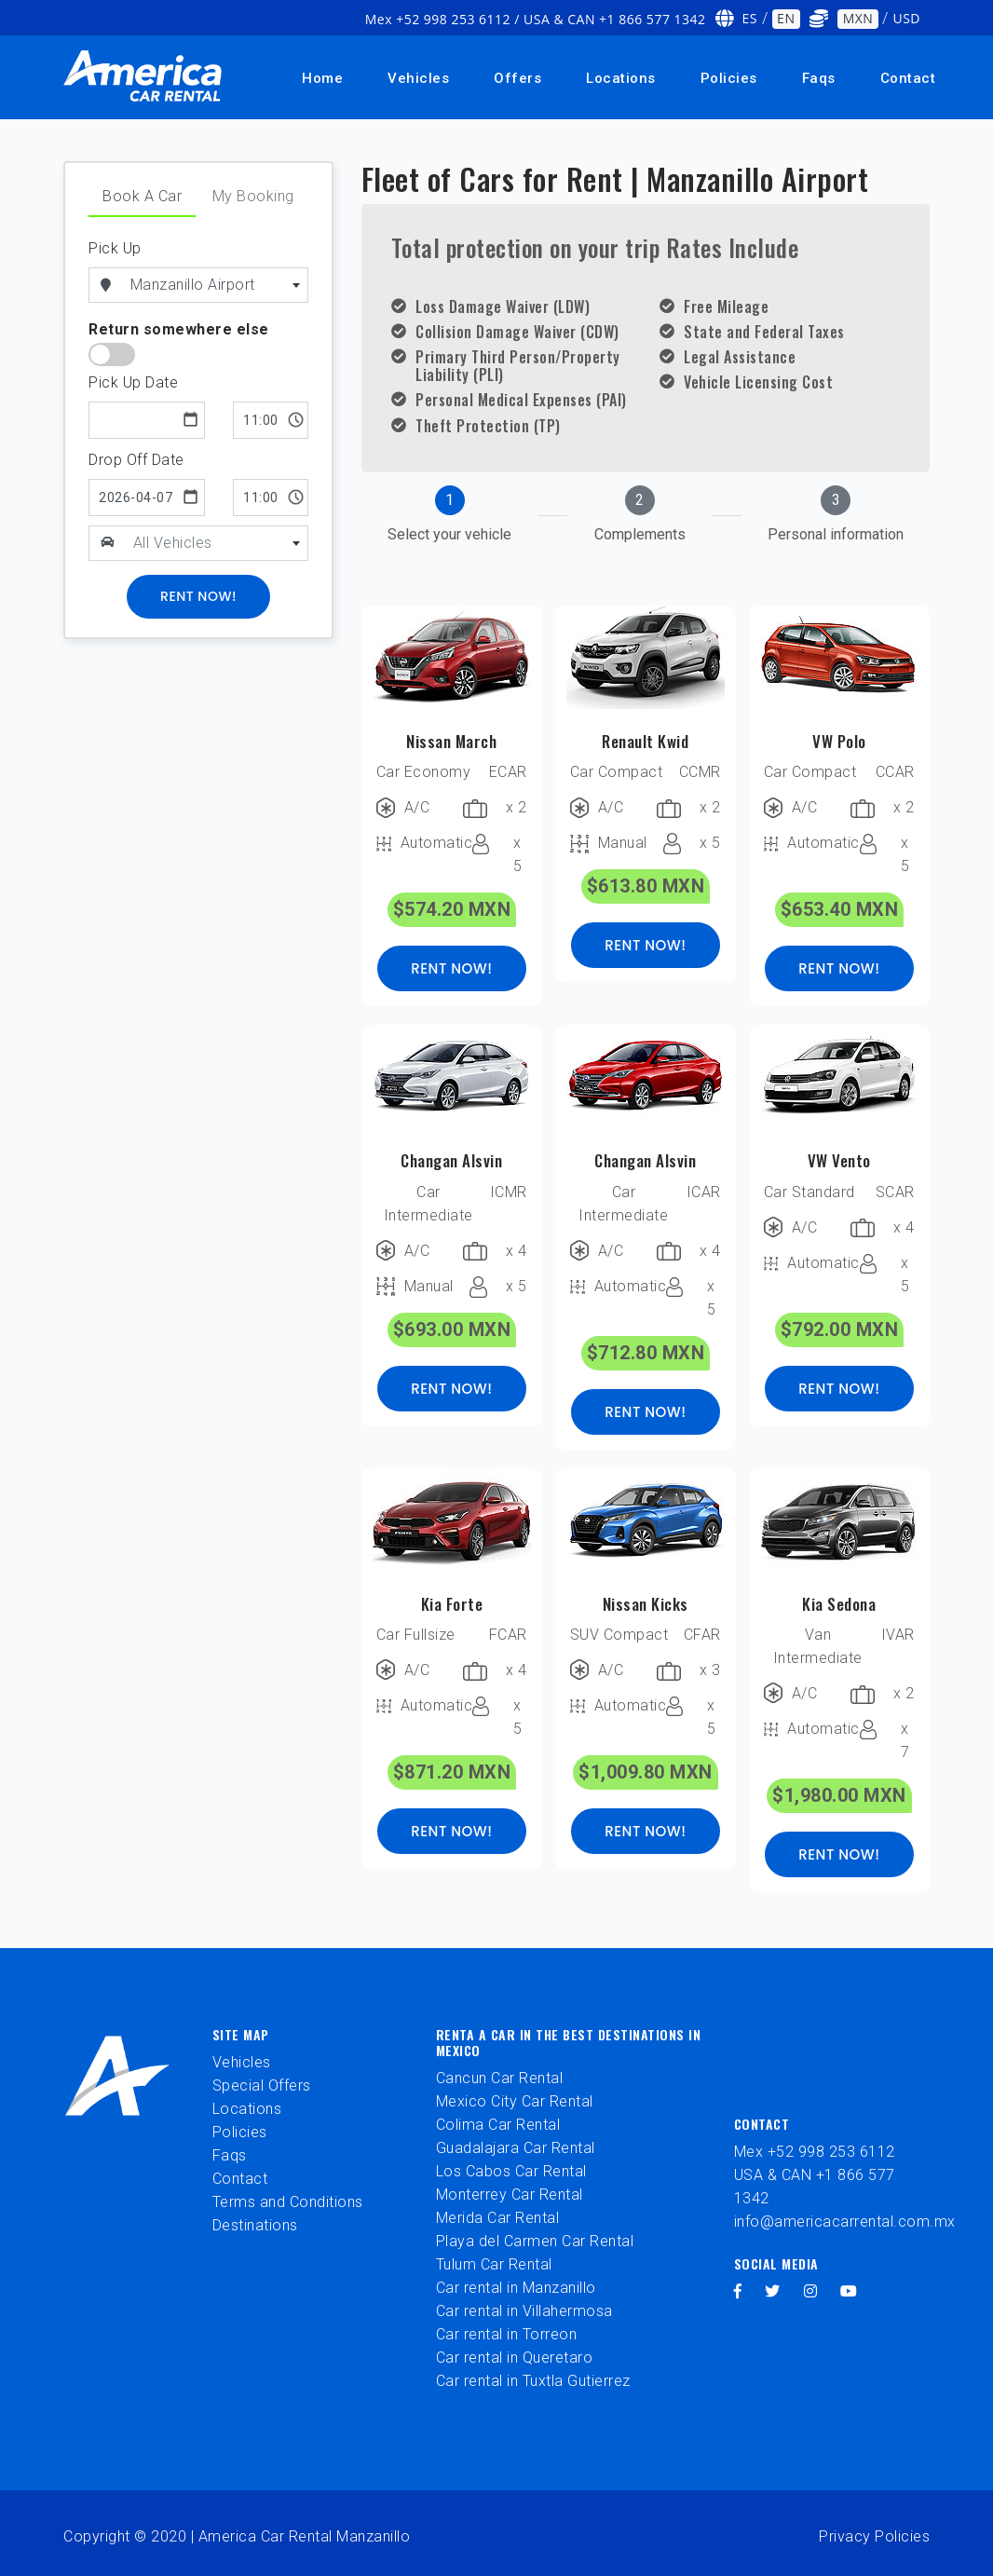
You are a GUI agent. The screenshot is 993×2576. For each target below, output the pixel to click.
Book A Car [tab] (142, 196)
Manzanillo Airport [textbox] (192, 284)
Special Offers (261, 2085)
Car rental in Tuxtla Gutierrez (533, 2381)
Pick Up (115, 248)
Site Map (240, 2034)
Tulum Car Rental (494, 2264)
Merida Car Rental (498, 2218)
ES (749, 18)
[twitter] (773, 2291)
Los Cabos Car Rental (511, 2171)
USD (906, 18)
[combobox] (215, 285)
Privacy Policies (874, 2536)
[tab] (449, 515)
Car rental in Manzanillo (516, 2288)
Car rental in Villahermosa (524, 2311)
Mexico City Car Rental (514, 2101)
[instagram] (811, 2291)
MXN (858, 18)
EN (786, 18)
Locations (621, 78)
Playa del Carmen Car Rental (535, 2241)
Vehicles (418, 78)
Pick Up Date (133, 382)
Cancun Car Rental (500, 2078)
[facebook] (738, 2291)
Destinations (255, 2225)
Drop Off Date (136, 460)
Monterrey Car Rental (509, 2194)
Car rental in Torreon (507, 2334)
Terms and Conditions (287, 2202)
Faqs (819, 78)
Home (322, 78)
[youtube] (849, 2291)
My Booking (253, 196)
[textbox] (216, 543)
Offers (517, 78)
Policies (729, 78)
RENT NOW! (451, 968)
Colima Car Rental (498, 2124)
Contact (908, 78)
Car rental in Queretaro (514, 2357)
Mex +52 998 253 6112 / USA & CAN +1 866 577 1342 (535, 19)
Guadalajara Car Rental (515, 2148)
